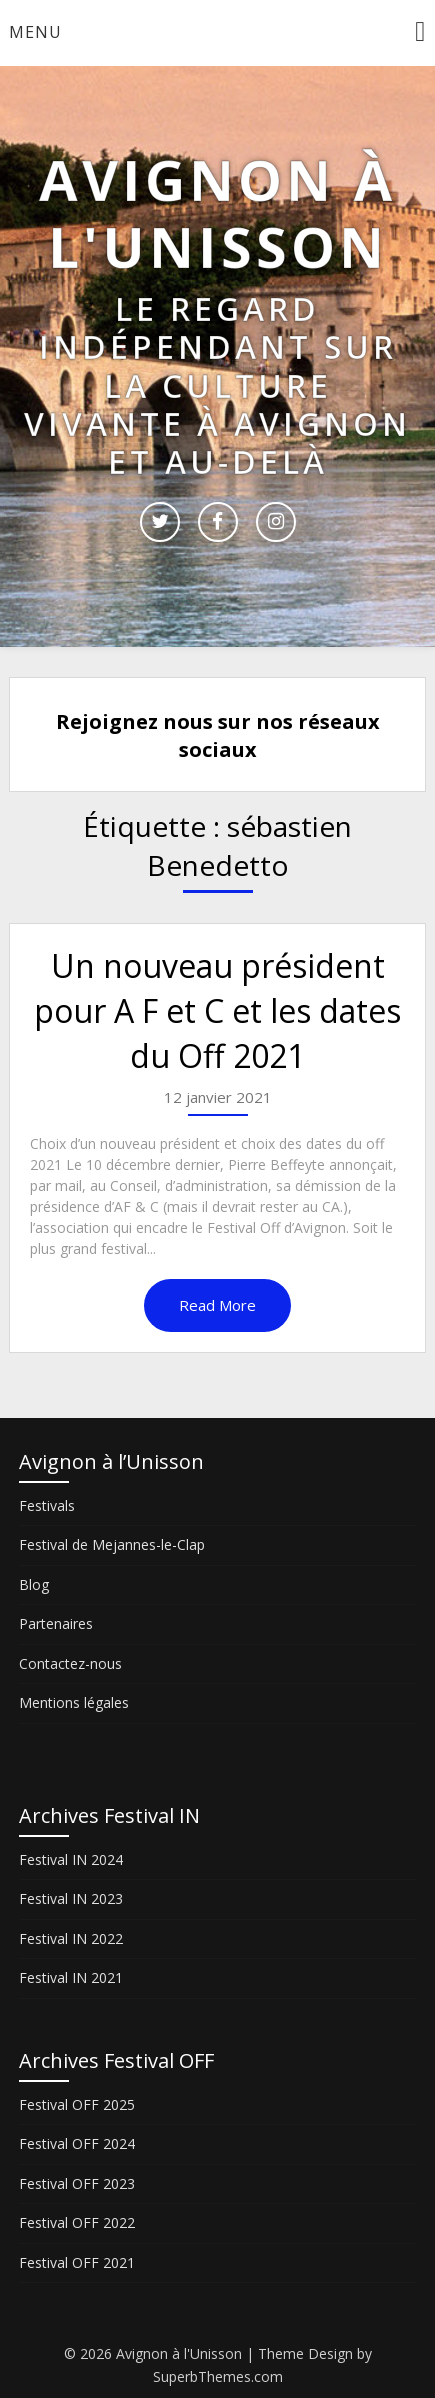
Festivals (47, 1505)
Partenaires (56, 1623)
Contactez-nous (70, 1663)
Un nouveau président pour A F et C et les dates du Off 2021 (217, 1010)
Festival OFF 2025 (77, 2104)
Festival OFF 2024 (77, 2143)
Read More (217, 1305)
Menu (35, 32)
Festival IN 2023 (71, 1898)
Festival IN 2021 (71, 1977)
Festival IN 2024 (71, 1859)
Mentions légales (74, 1702)
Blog (34, 1584)
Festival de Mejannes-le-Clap (112, 1544)
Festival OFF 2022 (77, 2222)
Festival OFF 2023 (77, 2183)
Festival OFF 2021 (77, 2262)
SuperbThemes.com (218, 2376)
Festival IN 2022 (71, 1938)
